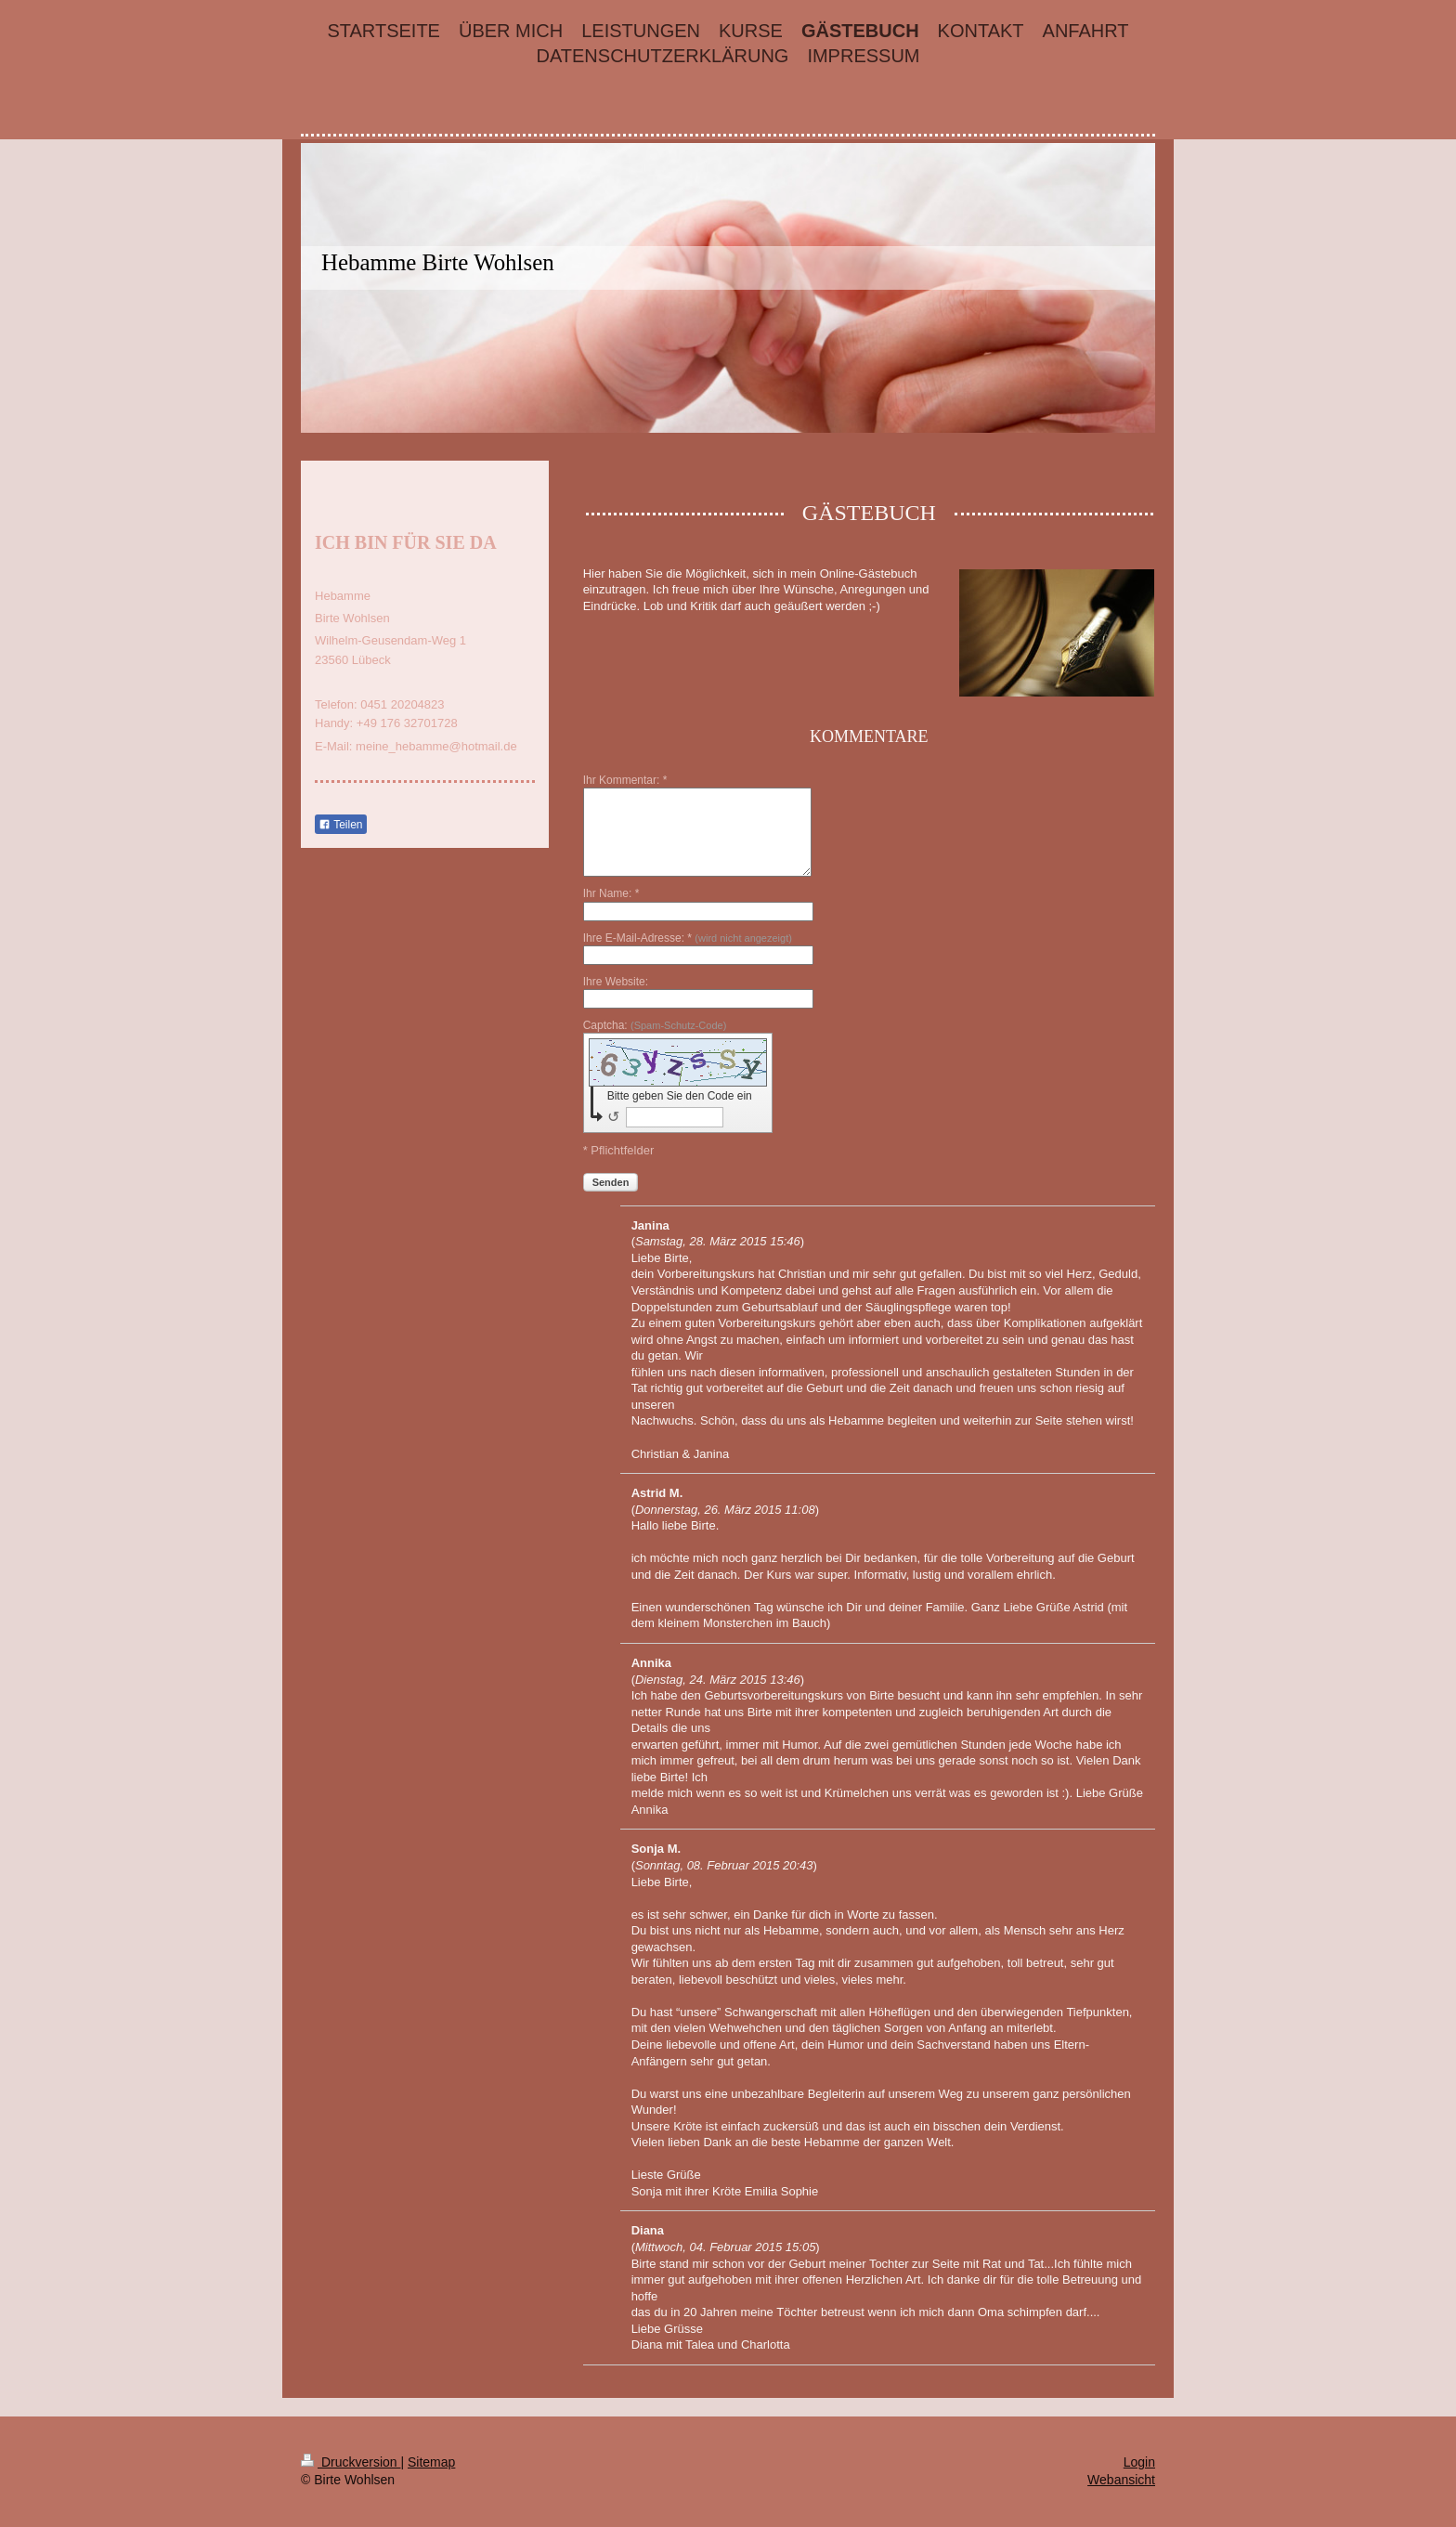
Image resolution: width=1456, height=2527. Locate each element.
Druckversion (350, 2462)
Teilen (340, 824)
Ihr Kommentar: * (625, 780)
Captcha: (655, 1025)
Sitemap (431, 2462)
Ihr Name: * (611, 893)
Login (1139, 2462)
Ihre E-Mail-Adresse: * (687, 937)
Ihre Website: (615, 981)
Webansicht (1121, 2479)
